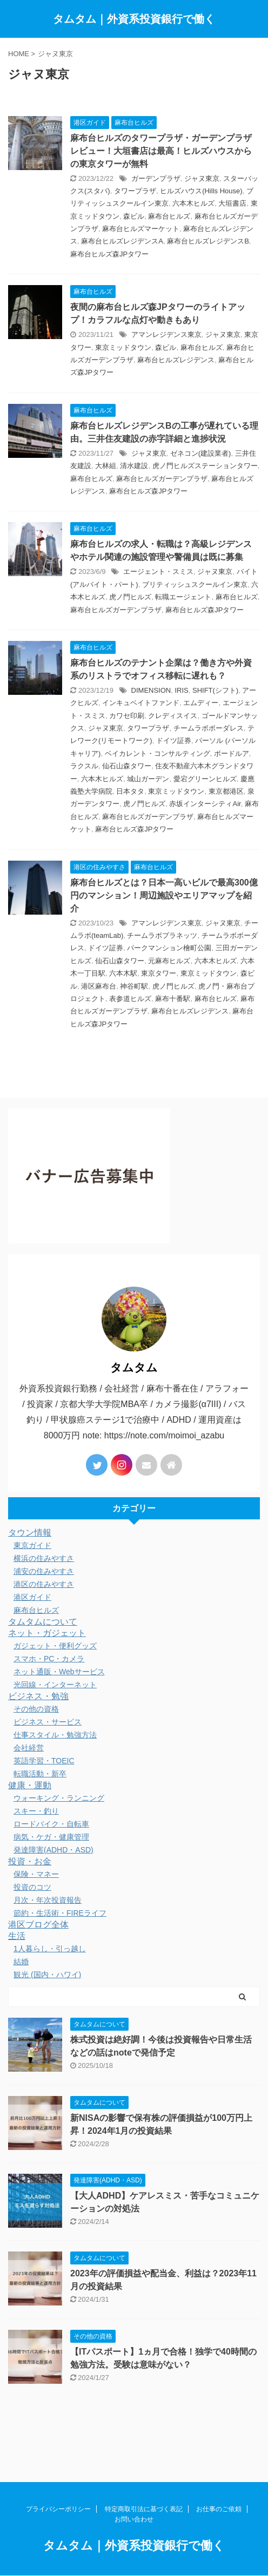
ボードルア (231, 753)
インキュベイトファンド (140, 703)
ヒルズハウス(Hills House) (201, 191)
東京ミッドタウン (123, 347)
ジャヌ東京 (201, 178)
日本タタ (130, 791)
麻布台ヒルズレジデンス (176, 360)
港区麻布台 (98, 986)
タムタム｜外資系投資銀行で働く (134, 19)
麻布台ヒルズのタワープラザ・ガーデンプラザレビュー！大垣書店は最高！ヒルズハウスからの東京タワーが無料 (161, 150)
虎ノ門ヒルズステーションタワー (205, 466)
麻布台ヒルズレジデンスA (122, 241)
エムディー (200, 703)
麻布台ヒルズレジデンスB (208, 241)
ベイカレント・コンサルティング (157, 753)
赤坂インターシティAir (204, 804)
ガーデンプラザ (155, 178)
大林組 (105, 466)
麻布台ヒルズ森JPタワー (109, 254)
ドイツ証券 (173, 740)
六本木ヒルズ (193, 203)
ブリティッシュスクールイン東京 (194, 584)
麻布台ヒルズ (169, 216)
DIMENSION (151, 690)
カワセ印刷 (126, 716)
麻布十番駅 (172, 999)
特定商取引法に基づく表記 (144, 2482)
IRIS (181, 690)
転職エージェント (183, 597)
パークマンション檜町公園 (169, 948)
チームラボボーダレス (208, 728)
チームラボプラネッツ (162, 935)
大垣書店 (232, 203)
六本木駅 (123, 973)
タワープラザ (135, 191)
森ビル (133, 216)
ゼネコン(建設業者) (200, 453)
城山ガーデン (148, 779)
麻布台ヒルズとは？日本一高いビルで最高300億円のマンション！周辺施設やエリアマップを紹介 (164, 895)
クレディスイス (172, 716)
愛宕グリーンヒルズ (205, 779)
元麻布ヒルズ (169, 961)
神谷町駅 (134, 986)
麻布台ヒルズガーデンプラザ (161, 479)
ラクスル (84, 766)
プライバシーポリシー (58, 2482)
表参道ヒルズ (130, 999)
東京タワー (158, 973)
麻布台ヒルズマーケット (140, 229)
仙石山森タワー (126, 766)
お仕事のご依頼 (219, 2482)
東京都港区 (226, 791)
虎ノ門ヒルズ (130, 597)
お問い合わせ (134, 2492)
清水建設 (134, 466)
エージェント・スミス (158, 571)
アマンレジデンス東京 (166, 334)
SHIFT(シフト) (215, 690)
